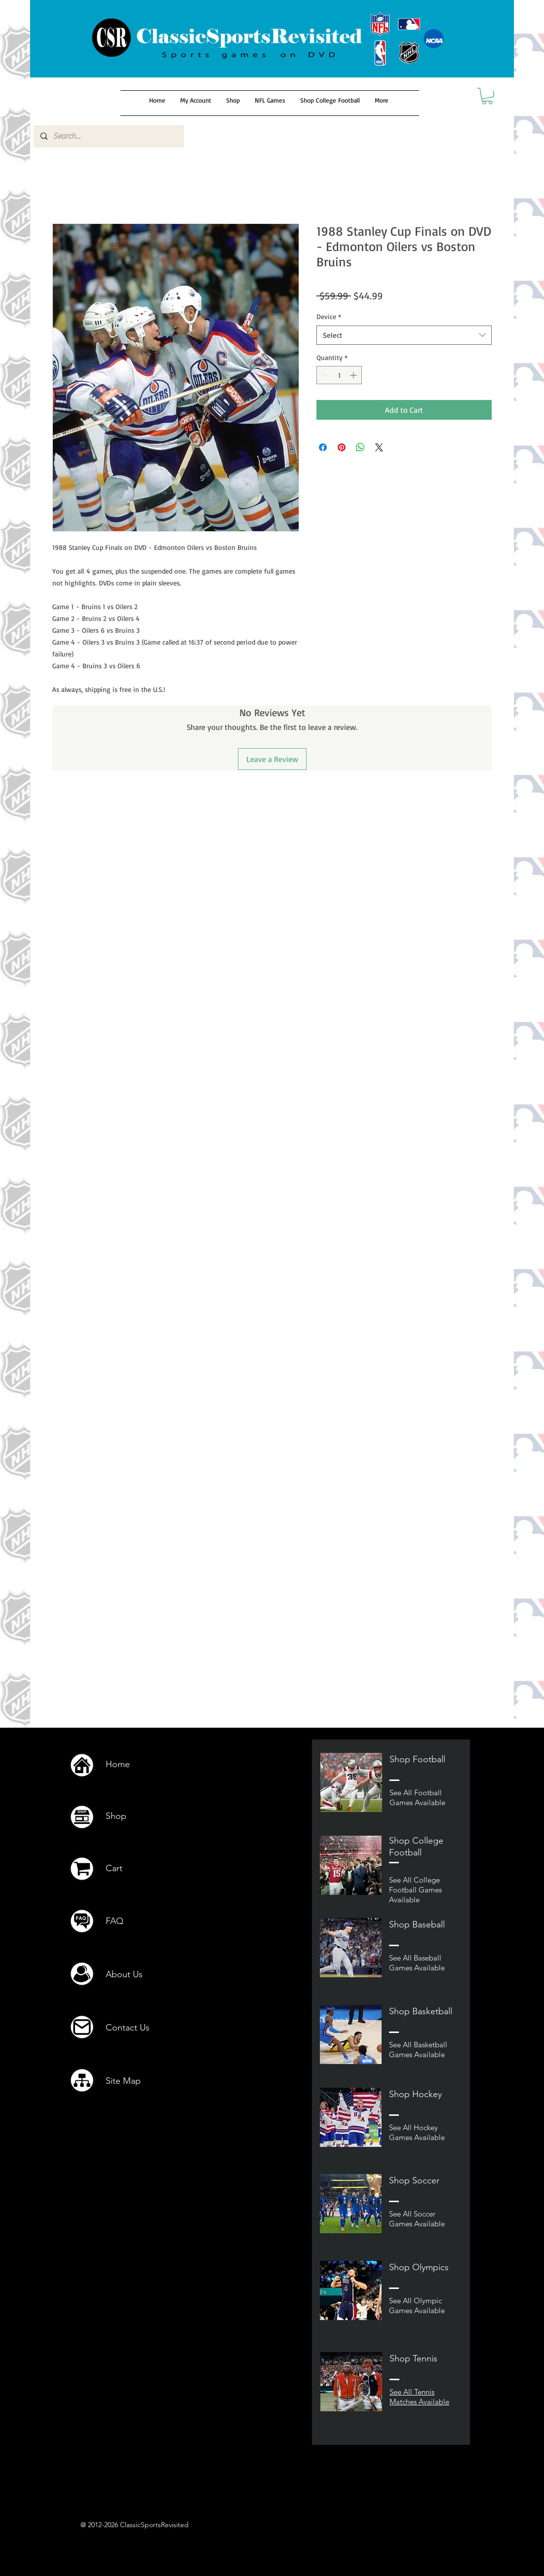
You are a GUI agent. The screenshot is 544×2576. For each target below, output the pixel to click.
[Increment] (354, 375)
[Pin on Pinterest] (342, 447)
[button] (487, 96)
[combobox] (404, 335)
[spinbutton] (339, 375)
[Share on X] (379, 447)
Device (328, 316)
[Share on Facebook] (323, 447)
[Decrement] (324, 375)
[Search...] (108, 136)
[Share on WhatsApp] (360, 447)
